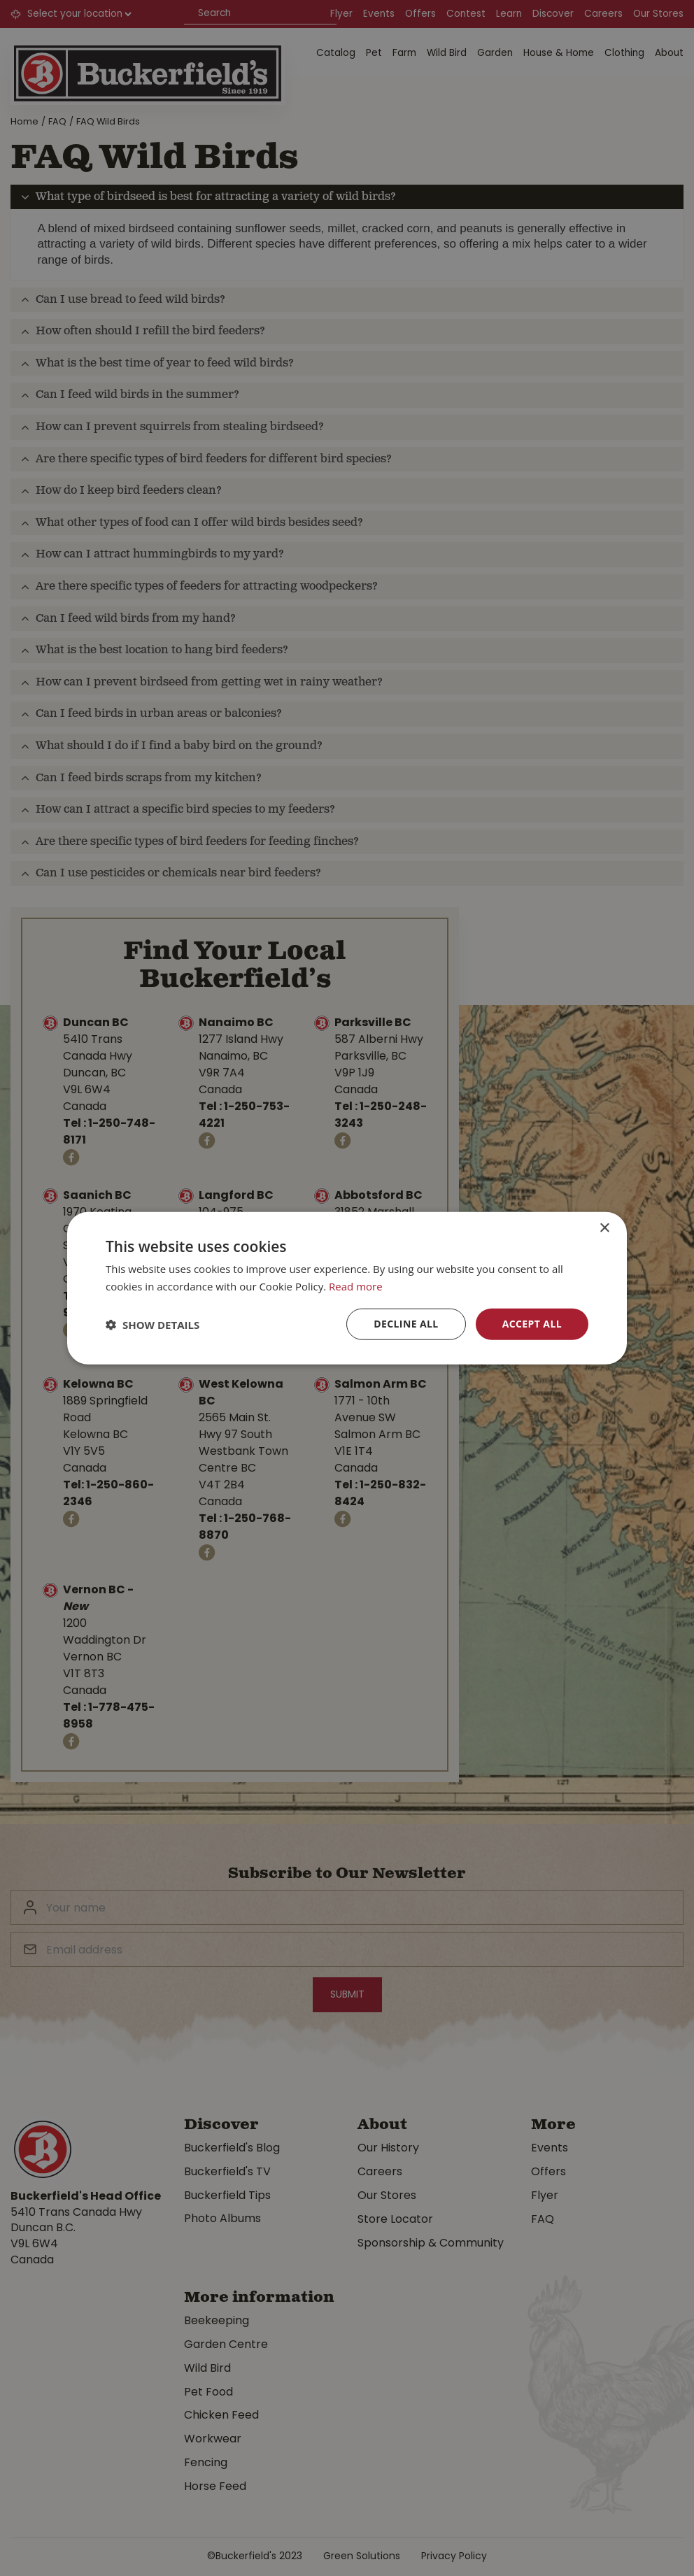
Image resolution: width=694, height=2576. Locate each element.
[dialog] (347, 1288)
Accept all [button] (532, 1323)
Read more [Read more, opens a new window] (356, 1286)
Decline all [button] (406, 1323)
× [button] (604, 1228)
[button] (152, 1324)
